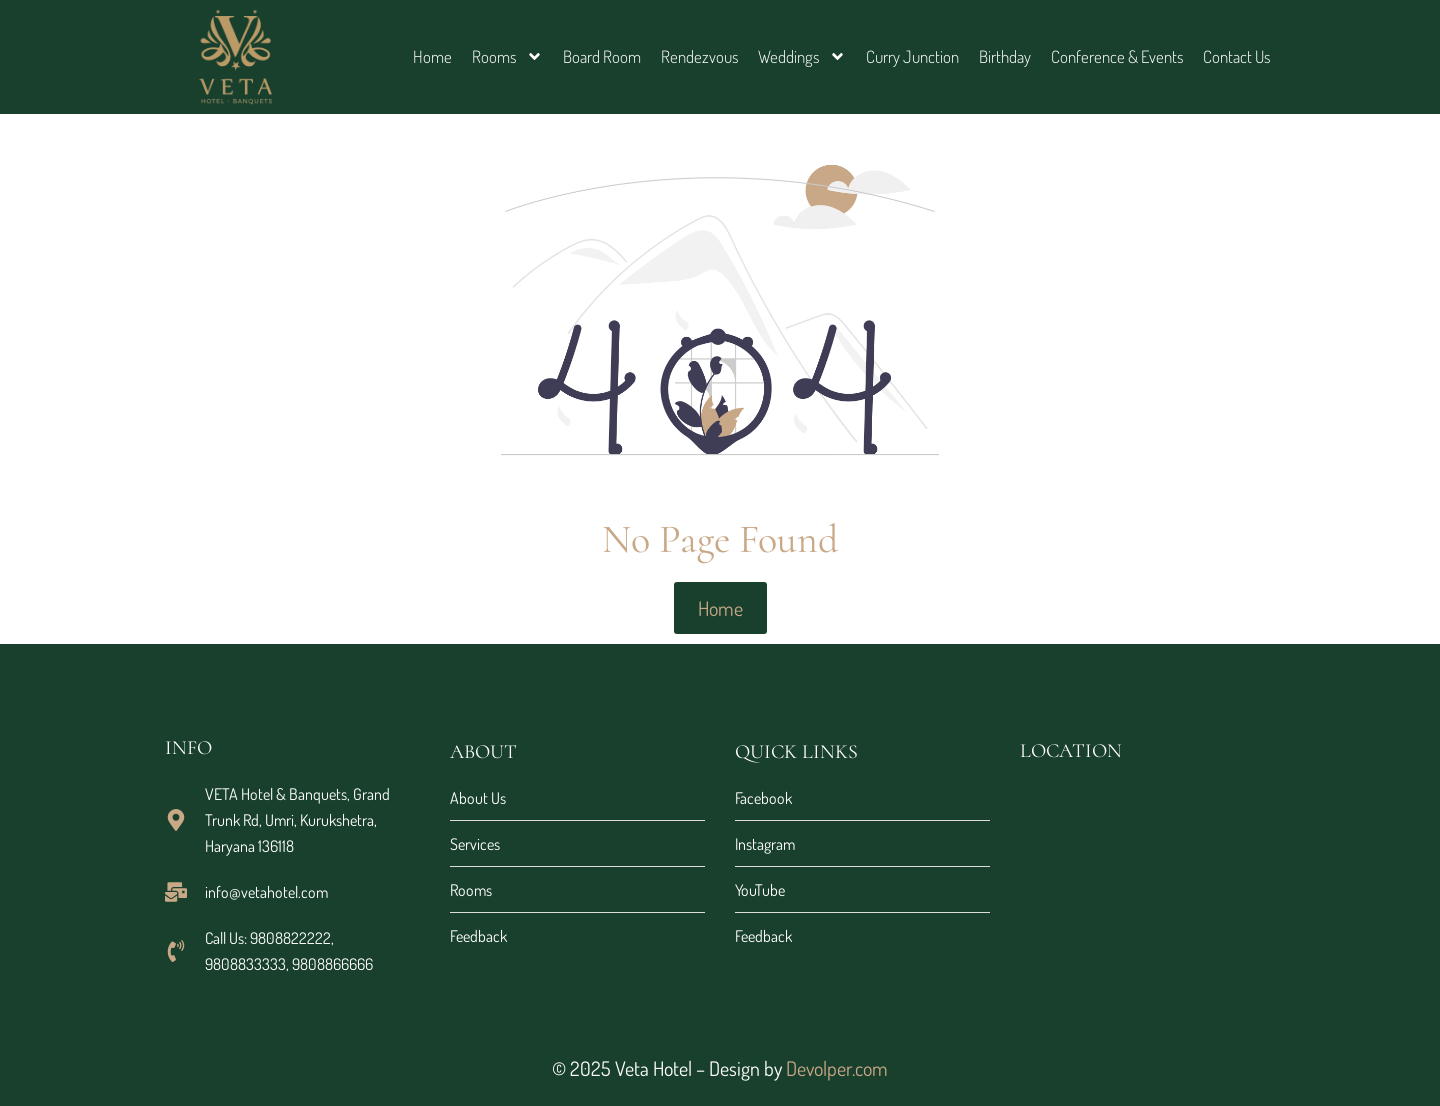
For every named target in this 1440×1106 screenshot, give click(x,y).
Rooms (507, 56)
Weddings (802, 56)
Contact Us (1236, 56)
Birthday (1005, 56)
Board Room (602, 56)
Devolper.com (837, 1068)
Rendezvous (699, 56)
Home (432, 56)
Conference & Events (1117, 56)
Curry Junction (912, 56)
